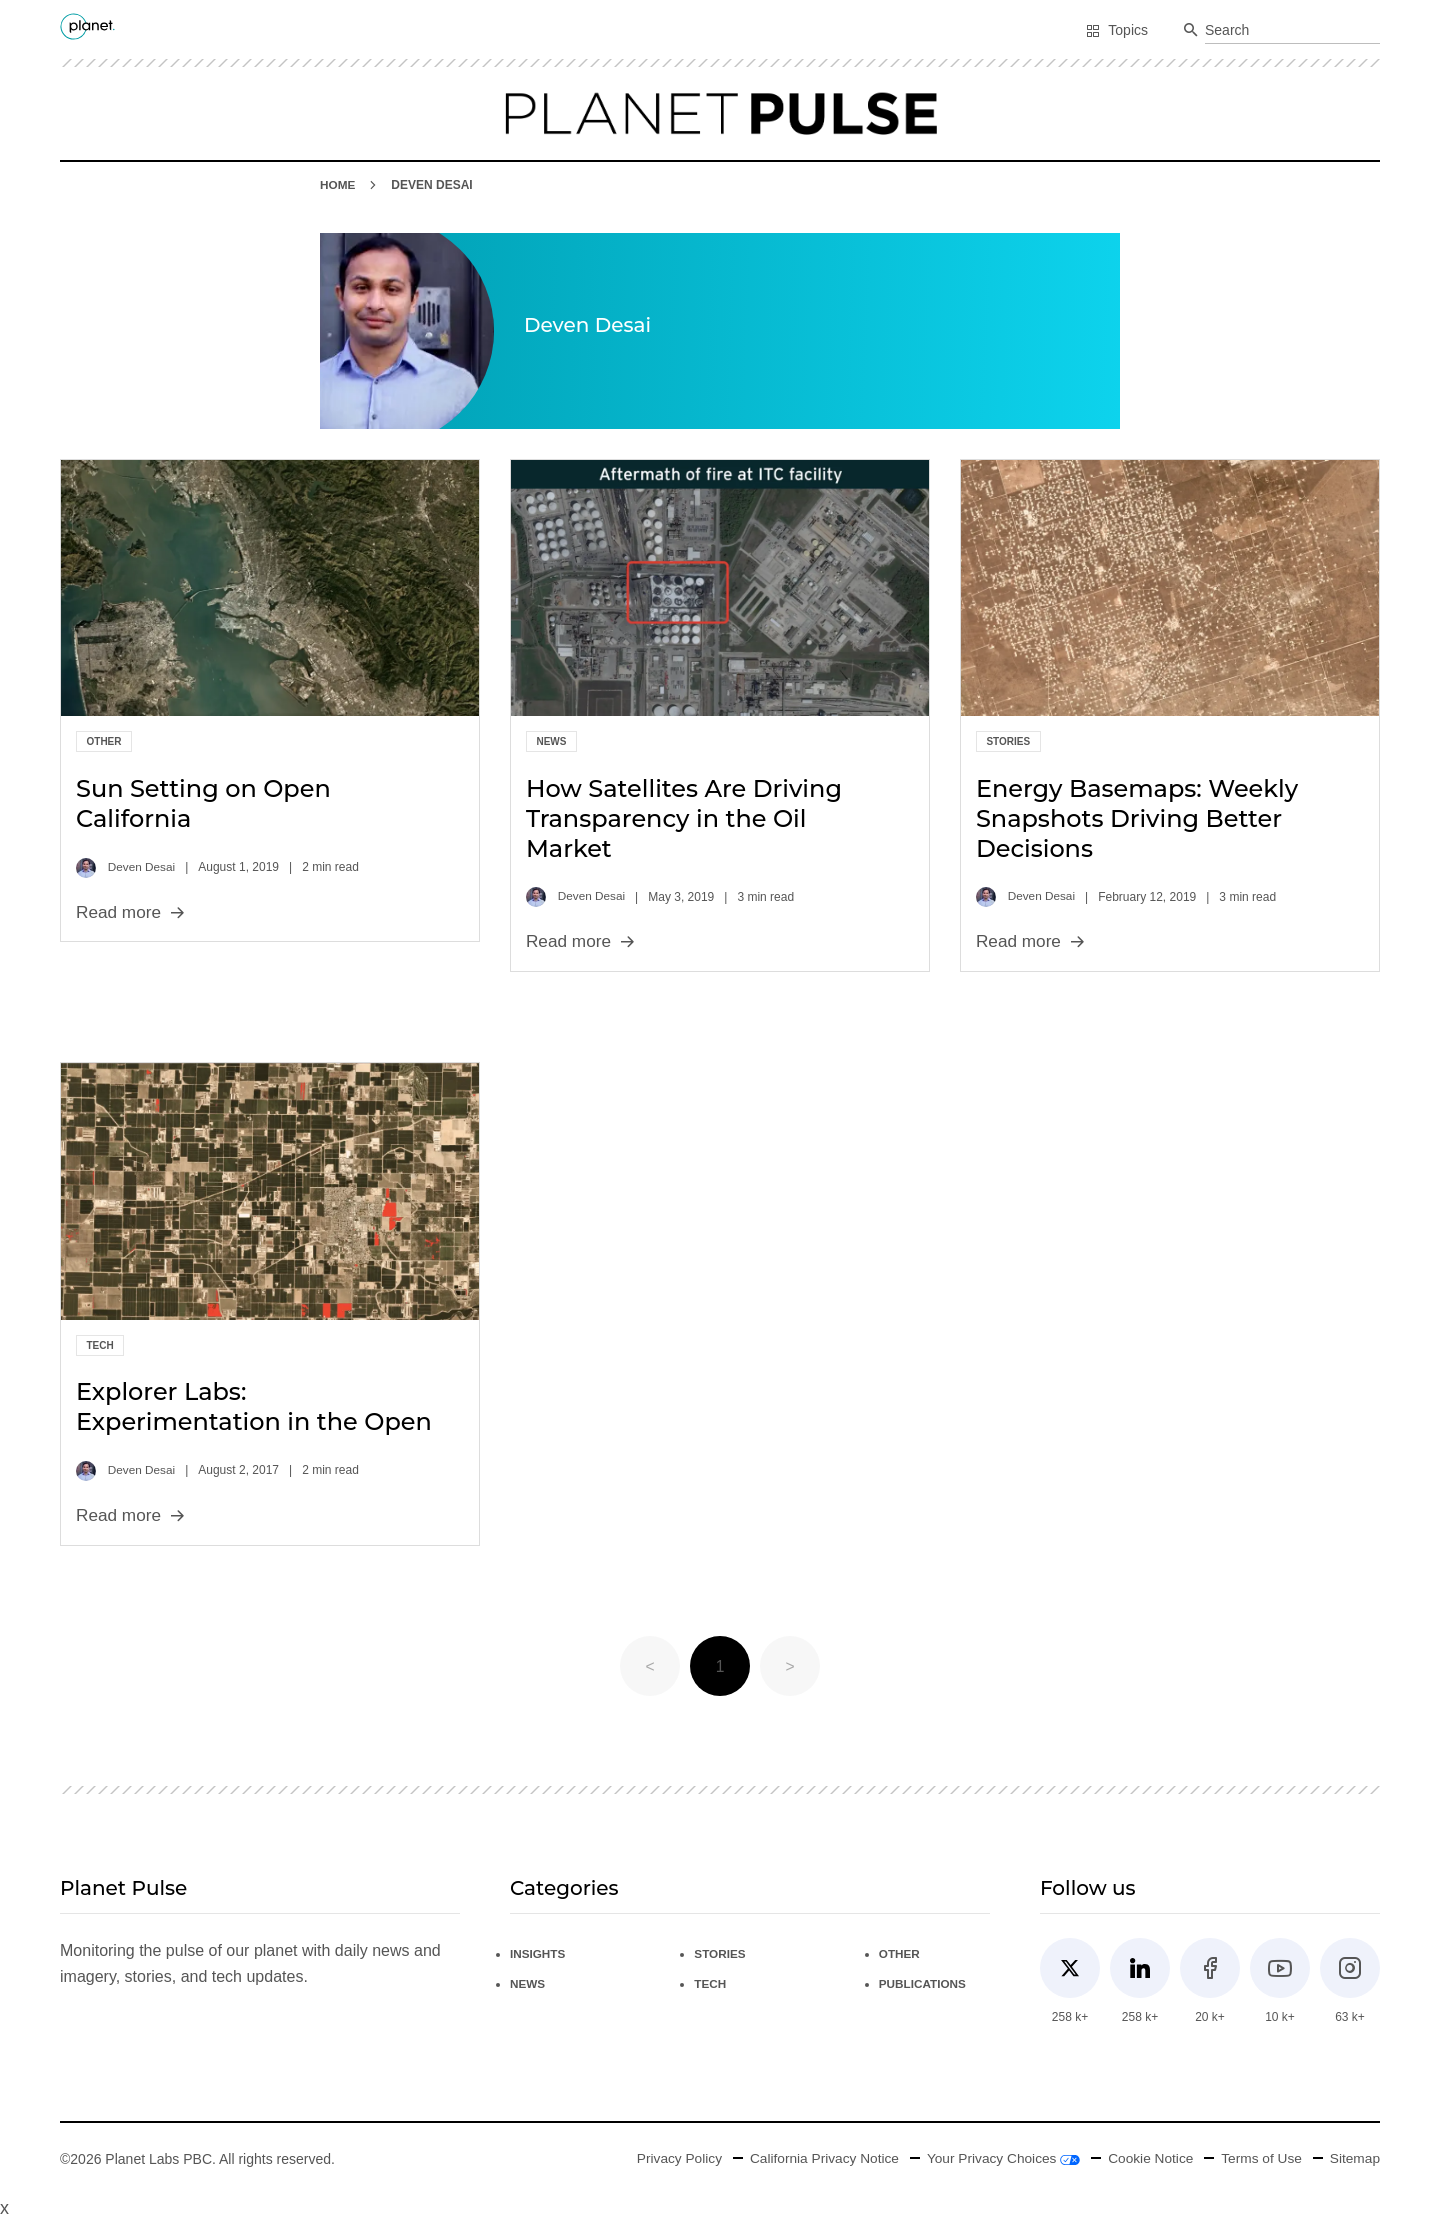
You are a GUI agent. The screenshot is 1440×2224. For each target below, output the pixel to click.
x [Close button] (4, 2209)
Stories (1008, 741)
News (551, 741)
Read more (132, 912)
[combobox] (1292, 31)
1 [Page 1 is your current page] (720, 1666)
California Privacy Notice (815, 2159)
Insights (538, 1954)
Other (104, 741)
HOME (338, 185)
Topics (1117, 30)
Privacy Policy (666, 2159)
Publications (923, 1984)
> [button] (789, 1666)
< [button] (649, 1666)
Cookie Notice (1146, 2159)
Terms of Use (1259, 2159)
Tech (100, 1345)
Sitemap (1354, 2159)
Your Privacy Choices (997, 2159)
